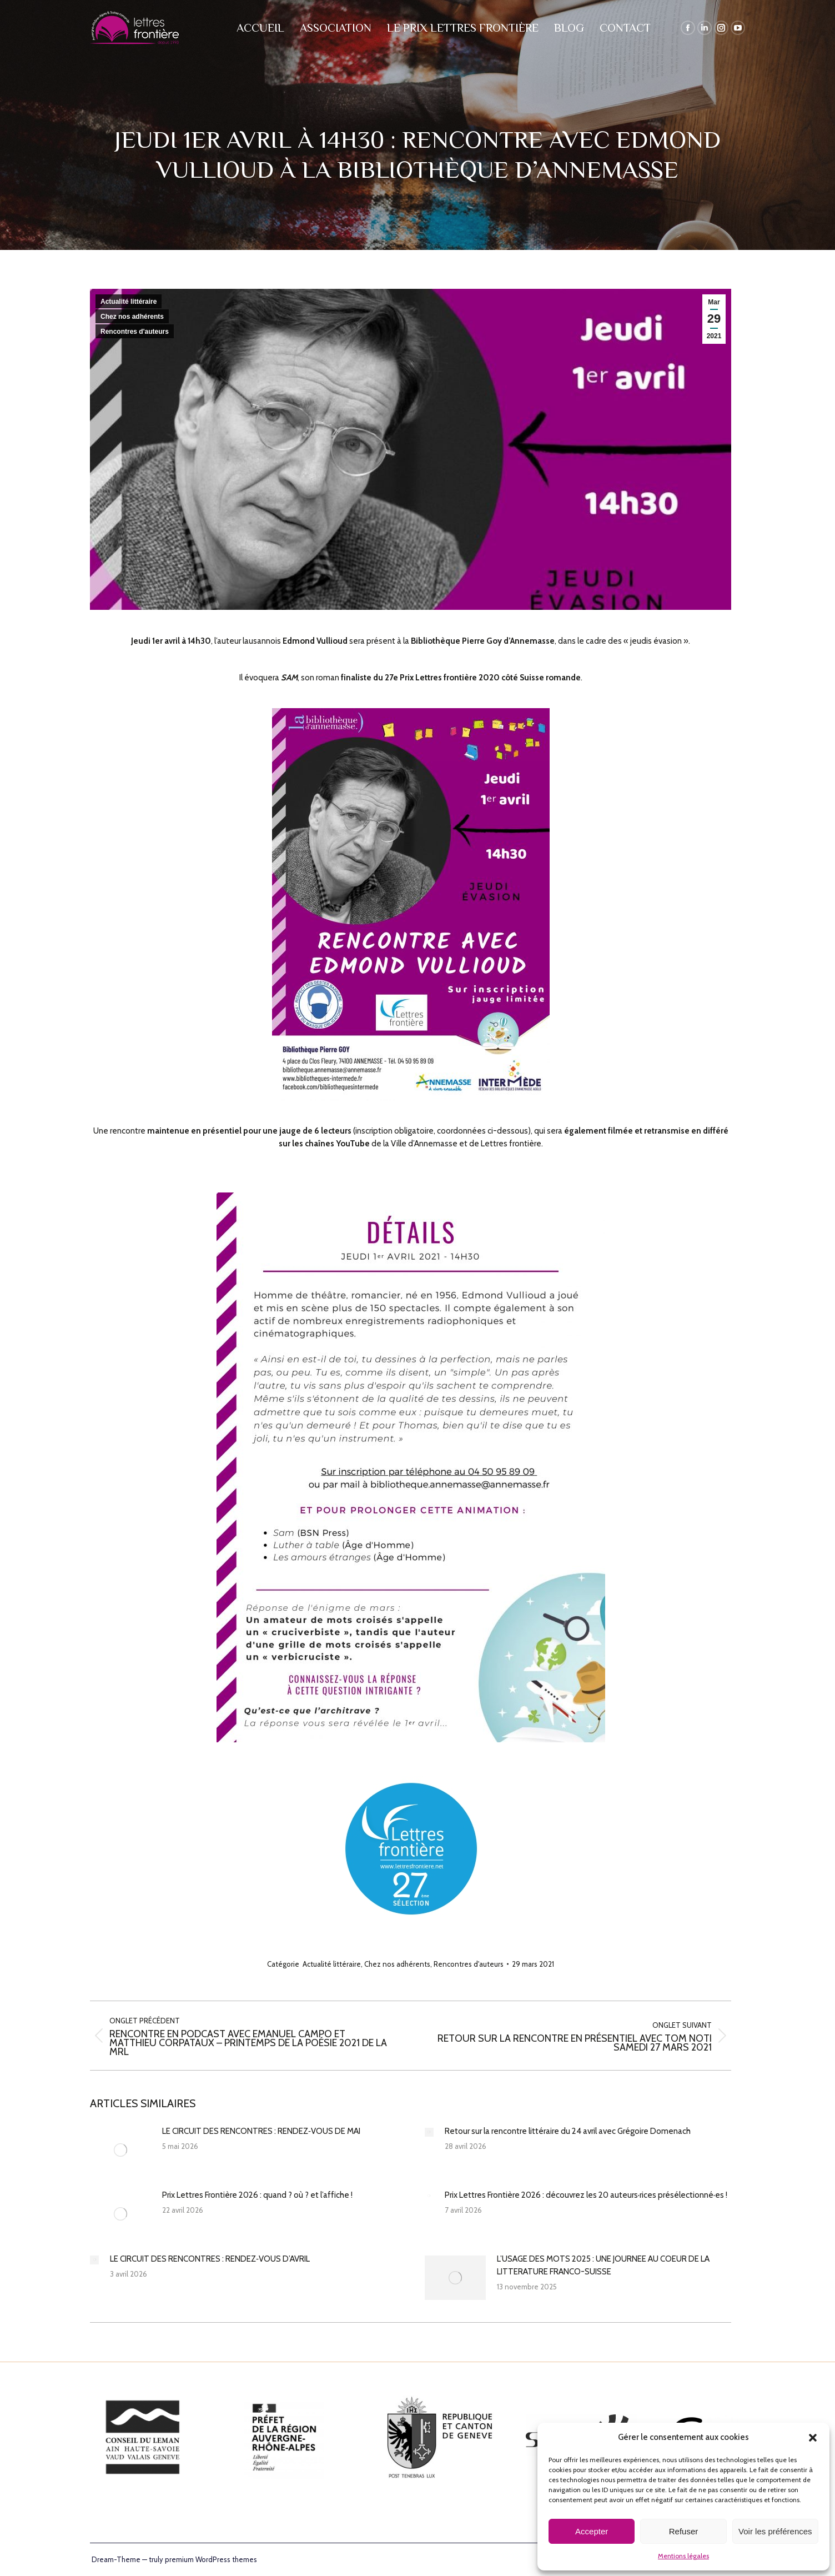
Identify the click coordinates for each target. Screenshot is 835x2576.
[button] (812, 2437)
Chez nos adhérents (132, 316)
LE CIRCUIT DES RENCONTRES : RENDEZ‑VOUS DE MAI (261, 2131)
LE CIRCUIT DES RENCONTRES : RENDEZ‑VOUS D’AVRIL (210, 2259)
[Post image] (120, 2150)
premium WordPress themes (211, 2559)
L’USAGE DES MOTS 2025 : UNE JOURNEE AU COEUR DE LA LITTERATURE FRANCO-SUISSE (603, 2265)
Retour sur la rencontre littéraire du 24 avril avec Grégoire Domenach (568, 2131)
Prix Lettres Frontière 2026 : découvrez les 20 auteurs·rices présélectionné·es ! (586, 2195)
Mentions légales (683, 2556)
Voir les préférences (775, 2531)
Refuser (683, 2531)
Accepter (591, 2531)
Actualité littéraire (128, 301)
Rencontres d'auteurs (134, 331)
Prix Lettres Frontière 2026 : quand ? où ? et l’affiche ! (257, 2195)
